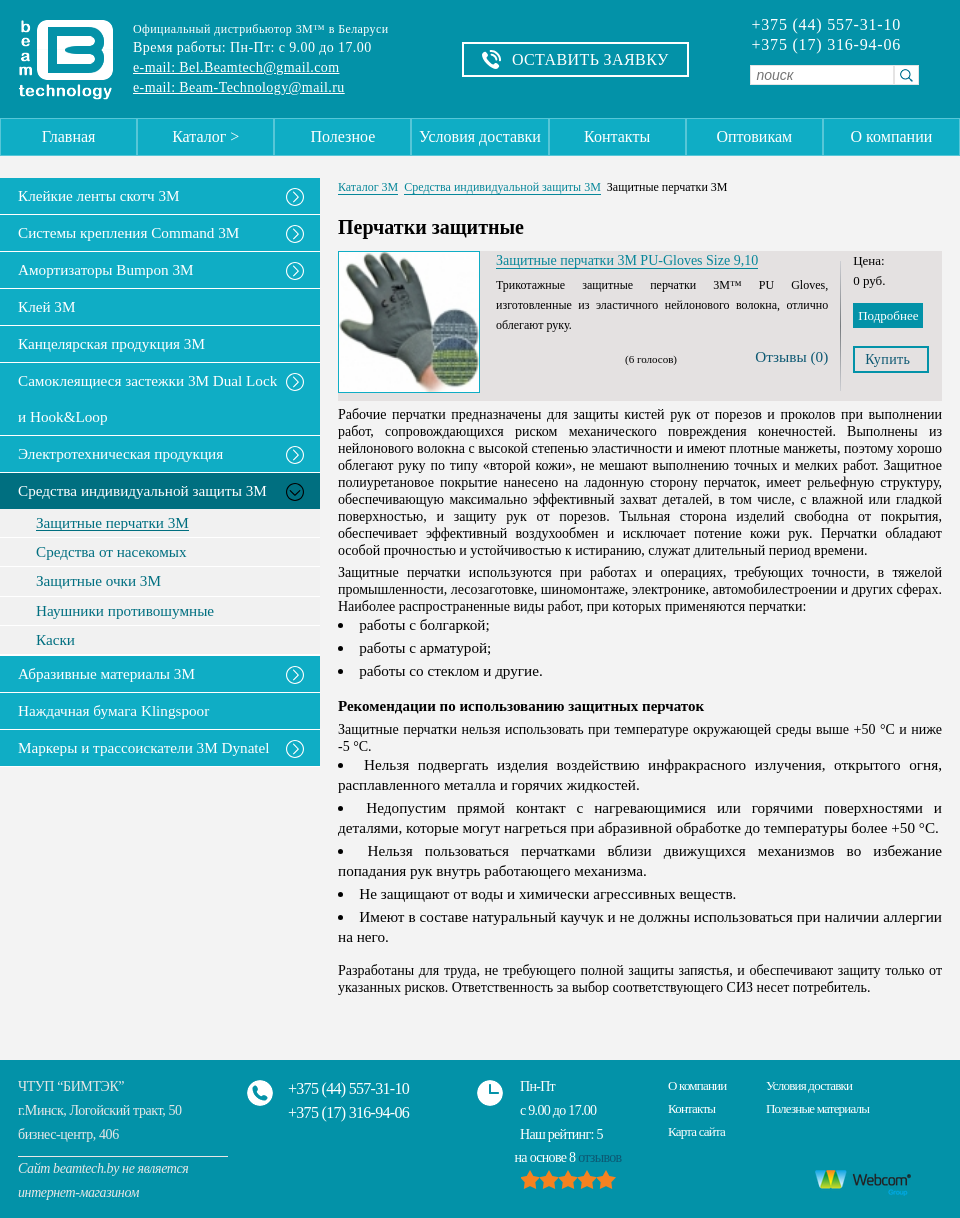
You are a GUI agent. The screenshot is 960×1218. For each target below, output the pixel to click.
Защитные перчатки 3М (112, 523)
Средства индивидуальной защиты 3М (142, 490)
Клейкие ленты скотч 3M (99, 195)
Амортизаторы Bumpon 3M (106, 269)
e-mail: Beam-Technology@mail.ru (239, 87)
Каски (55, 640)
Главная (69, 136)
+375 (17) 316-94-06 (826, 45)
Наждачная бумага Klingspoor (113, 710)
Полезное (342, 136)
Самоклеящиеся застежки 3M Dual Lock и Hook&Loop (147, 398)
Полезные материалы (817, 1108)
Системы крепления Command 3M (128, 232)
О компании (892, 136)
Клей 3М (46, 306)
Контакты (617, 136)
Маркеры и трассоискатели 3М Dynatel (144, 747)
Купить (887, 359)
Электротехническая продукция (120, 453)
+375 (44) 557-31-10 (826, 25)
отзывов (599, 1157)
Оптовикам (754, 136)
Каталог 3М (368, 187)
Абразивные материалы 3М (106, 673)
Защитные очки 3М (98, 581)
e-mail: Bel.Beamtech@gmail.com (236, 67)
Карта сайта (696, 1131)
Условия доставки (480, 136)
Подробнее (888, 315)
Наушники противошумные (125, 611)
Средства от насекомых (111, 552)
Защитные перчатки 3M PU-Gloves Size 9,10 (627, 260)
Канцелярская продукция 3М (111, 343)
